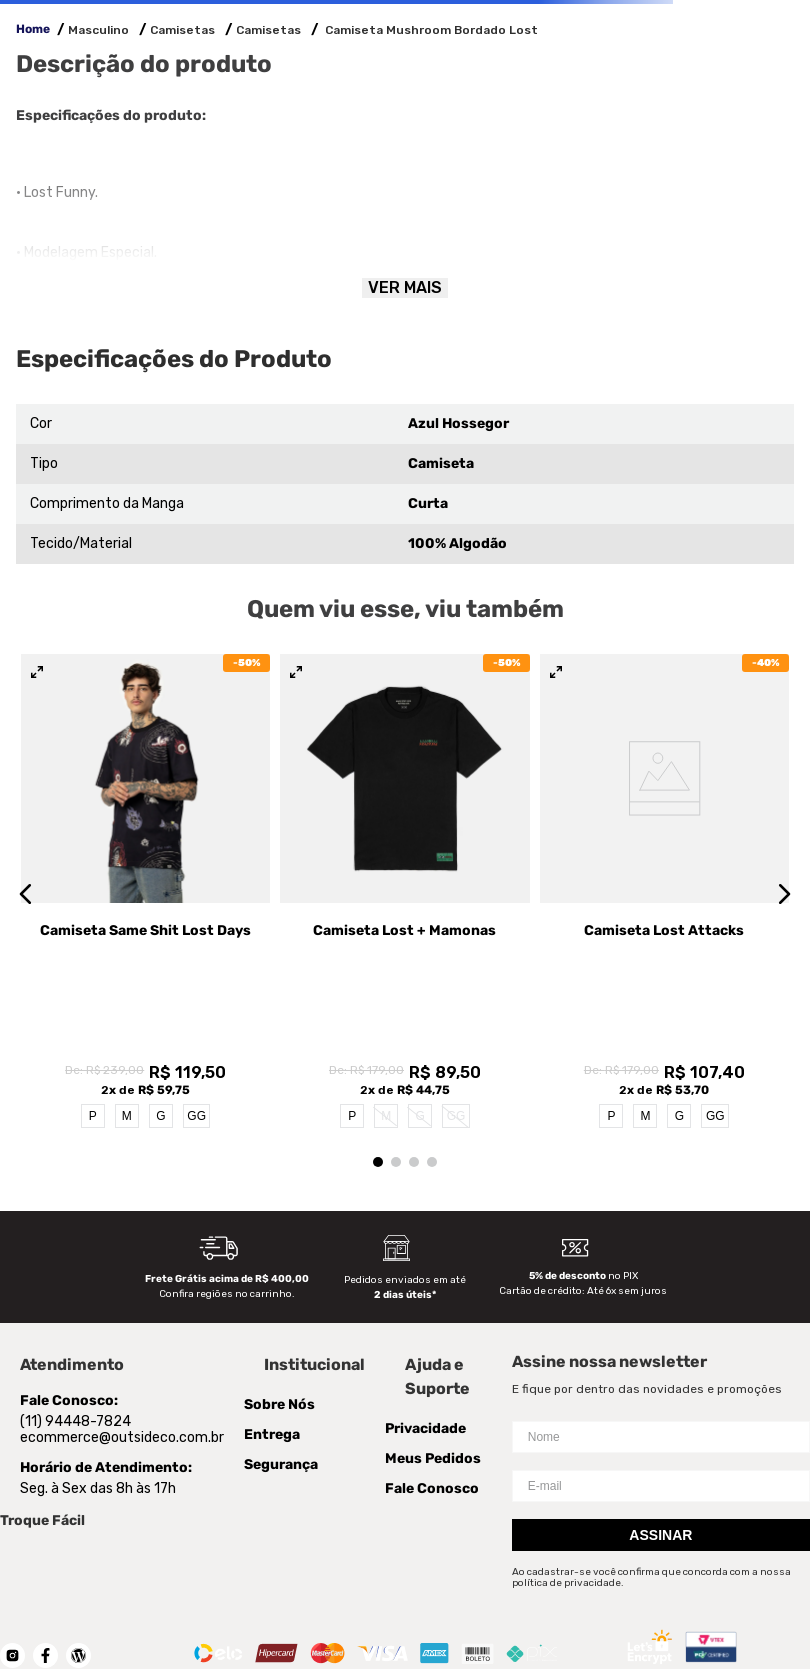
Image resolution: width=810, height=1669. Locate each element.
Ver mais (405, 287)
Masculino (98, 30)
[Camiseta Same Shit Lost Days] (145, 833)
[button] (26, 833)
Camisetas (182, 30)
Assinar (660, 1414)
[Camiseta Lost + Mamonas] (404, 833)
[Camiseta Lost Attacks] (664, 833)
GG (196, 996)
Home (33, 29)
